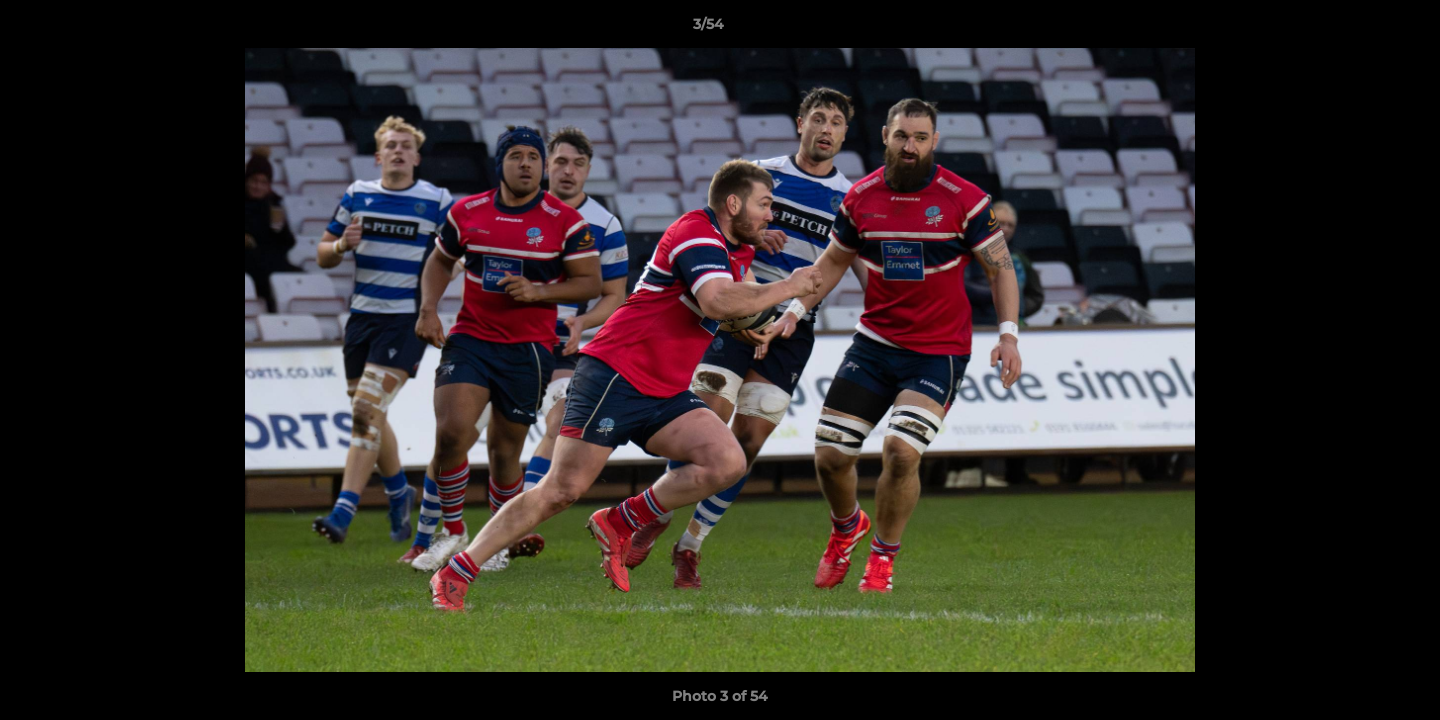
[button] (1356, 29)
